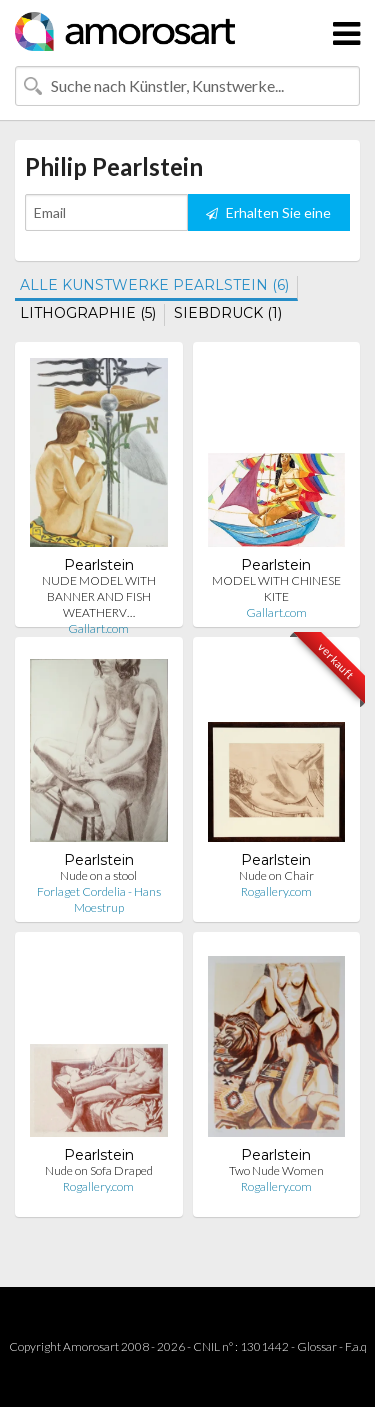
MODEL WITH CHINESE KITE (276, 588)
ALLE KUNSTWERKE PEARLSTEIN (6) (154, 285)
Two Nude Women (276, 1170)
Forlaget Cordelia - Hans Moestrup (99, 899)
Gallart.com (98, 628)
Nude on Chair (276, 875)
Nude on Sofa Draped (99, 1170)
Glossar (317, 1346)
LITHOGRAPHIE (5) (88, 313)
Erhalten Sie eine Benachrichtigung (268, 217)
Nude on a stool (98, 875)
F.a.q (356, 1346)
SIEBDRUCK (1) (228, 313)
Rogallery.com (276, 891)
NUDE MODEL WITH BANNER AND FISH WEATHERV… (99, 596)
